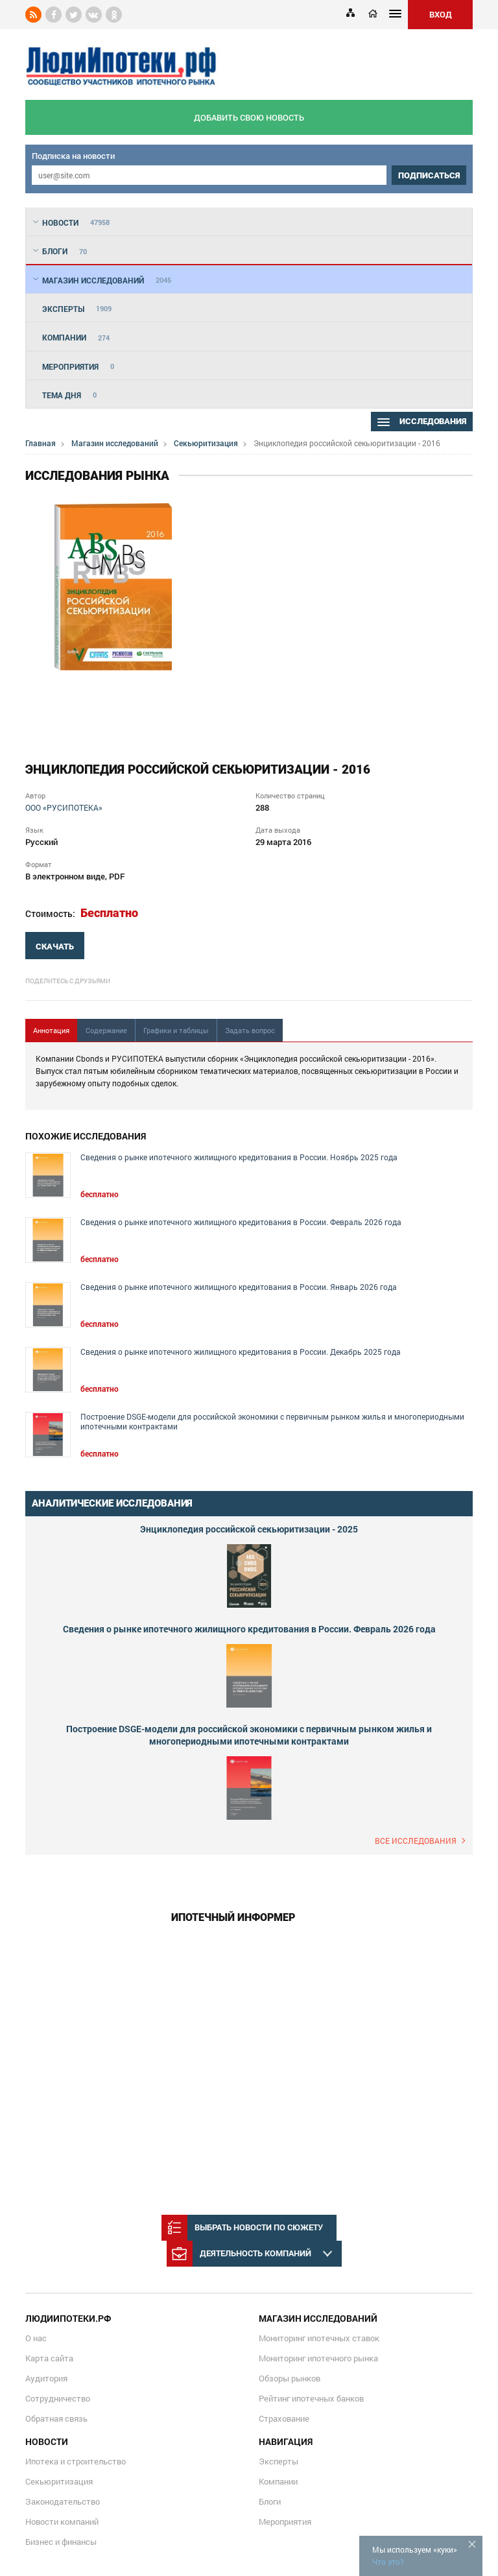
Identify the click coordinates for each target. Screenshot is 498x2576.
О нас (36, 2338)
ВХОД (440, 14)
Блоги (270, 2501)
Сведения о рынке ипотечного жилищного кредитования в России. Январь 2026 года (238, 1287)
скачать (55, 946)
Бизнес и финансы (61, 2541)
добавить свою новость (249, 117)
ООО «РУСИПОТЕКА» (63, 807)
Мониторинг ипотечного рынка (318, 2358)
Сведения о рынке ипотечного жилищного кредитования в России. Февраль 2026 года (240, 1222)
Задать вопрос (250, 1030)
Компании (278, 2481)
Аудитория (46, 2378)
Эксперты (278, 2461)
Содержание (106, 1030)
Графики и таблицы (176, 1030)
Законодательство (62, 2501)
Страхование (284, 2418)
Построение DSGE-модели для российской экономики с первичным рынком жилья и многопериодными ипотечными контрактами (272, 1421)
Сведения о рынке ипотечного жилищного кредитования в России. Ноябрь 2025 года (238, 1157)
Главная (40, 443)
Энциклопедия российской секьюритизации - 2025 (249, 1529)
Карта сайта (49, 2358)
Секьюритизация (206, 443)
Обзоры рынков (289, 2378)
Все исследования (415, 1840)
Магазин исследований (114, 443)
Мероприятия (285, 2521)
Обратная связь (56, 2418)
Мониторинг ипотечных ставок (319, 2338)
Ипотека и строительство (75, 2461)
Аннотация (51, 1030)
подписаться (429, 175)
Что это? (388, 2562)
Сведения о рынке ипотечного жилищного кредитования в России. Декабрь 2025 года (240, 1352)
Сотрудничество (57, 2398)
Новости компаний (62, 2521)
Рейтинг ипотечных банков (311, 2398)
